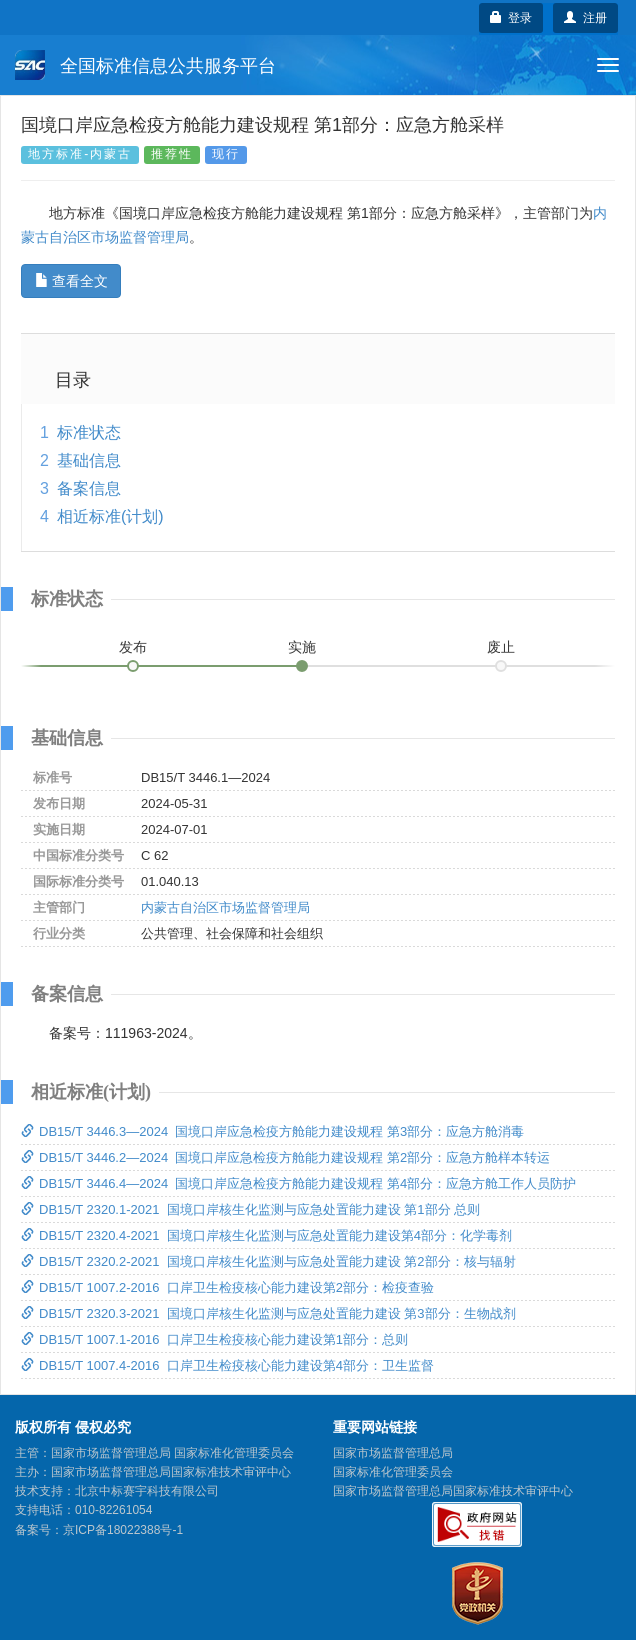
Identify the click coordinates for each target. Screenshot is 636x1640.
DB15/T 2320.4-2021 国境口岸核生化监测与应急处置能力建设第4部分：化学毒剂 (266, 1235)
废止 (501, 647)
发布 (133, 647)
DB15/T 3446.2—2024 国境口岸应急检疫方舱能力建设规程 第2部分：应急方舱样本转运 (285, 1157)
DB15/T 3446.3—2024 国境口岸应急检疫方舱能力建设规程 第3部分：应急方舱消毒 (272, 1131)
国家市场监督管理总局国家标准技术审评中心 (453, 1491)
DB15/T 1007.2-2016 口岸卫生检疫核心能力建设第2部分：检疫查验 (227, 1287)
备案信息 (89, 488)
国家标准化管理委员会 (393, 1472)
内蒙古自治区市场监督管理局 (225, 907)
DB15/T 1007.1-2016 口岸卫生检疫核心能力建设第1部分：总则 (214, 1339)
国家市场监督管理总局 (393, 1453)
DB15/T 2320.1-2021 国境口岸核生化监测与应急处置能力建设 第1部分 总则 (250, 1209)
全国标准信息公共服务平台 (145, 65)
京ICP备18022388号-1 (123, 1530)
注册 (585, 18)
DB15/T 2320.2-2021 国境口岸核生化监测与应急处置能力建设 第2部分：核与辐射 (268, 1261)
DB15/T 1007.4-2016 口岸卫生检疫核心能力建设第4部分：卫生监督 (227, 1365)
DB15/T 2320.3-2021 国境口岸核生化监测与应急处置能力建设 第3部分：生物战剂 (268, 1313)
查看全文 (71, 281)
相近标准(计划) (110, 516)
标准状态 (89, 432)
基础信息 (89, 460)
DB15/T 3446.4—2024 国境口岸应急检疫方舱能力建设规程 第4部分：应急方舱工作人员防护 (298, 1183)
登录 (511, 18)
